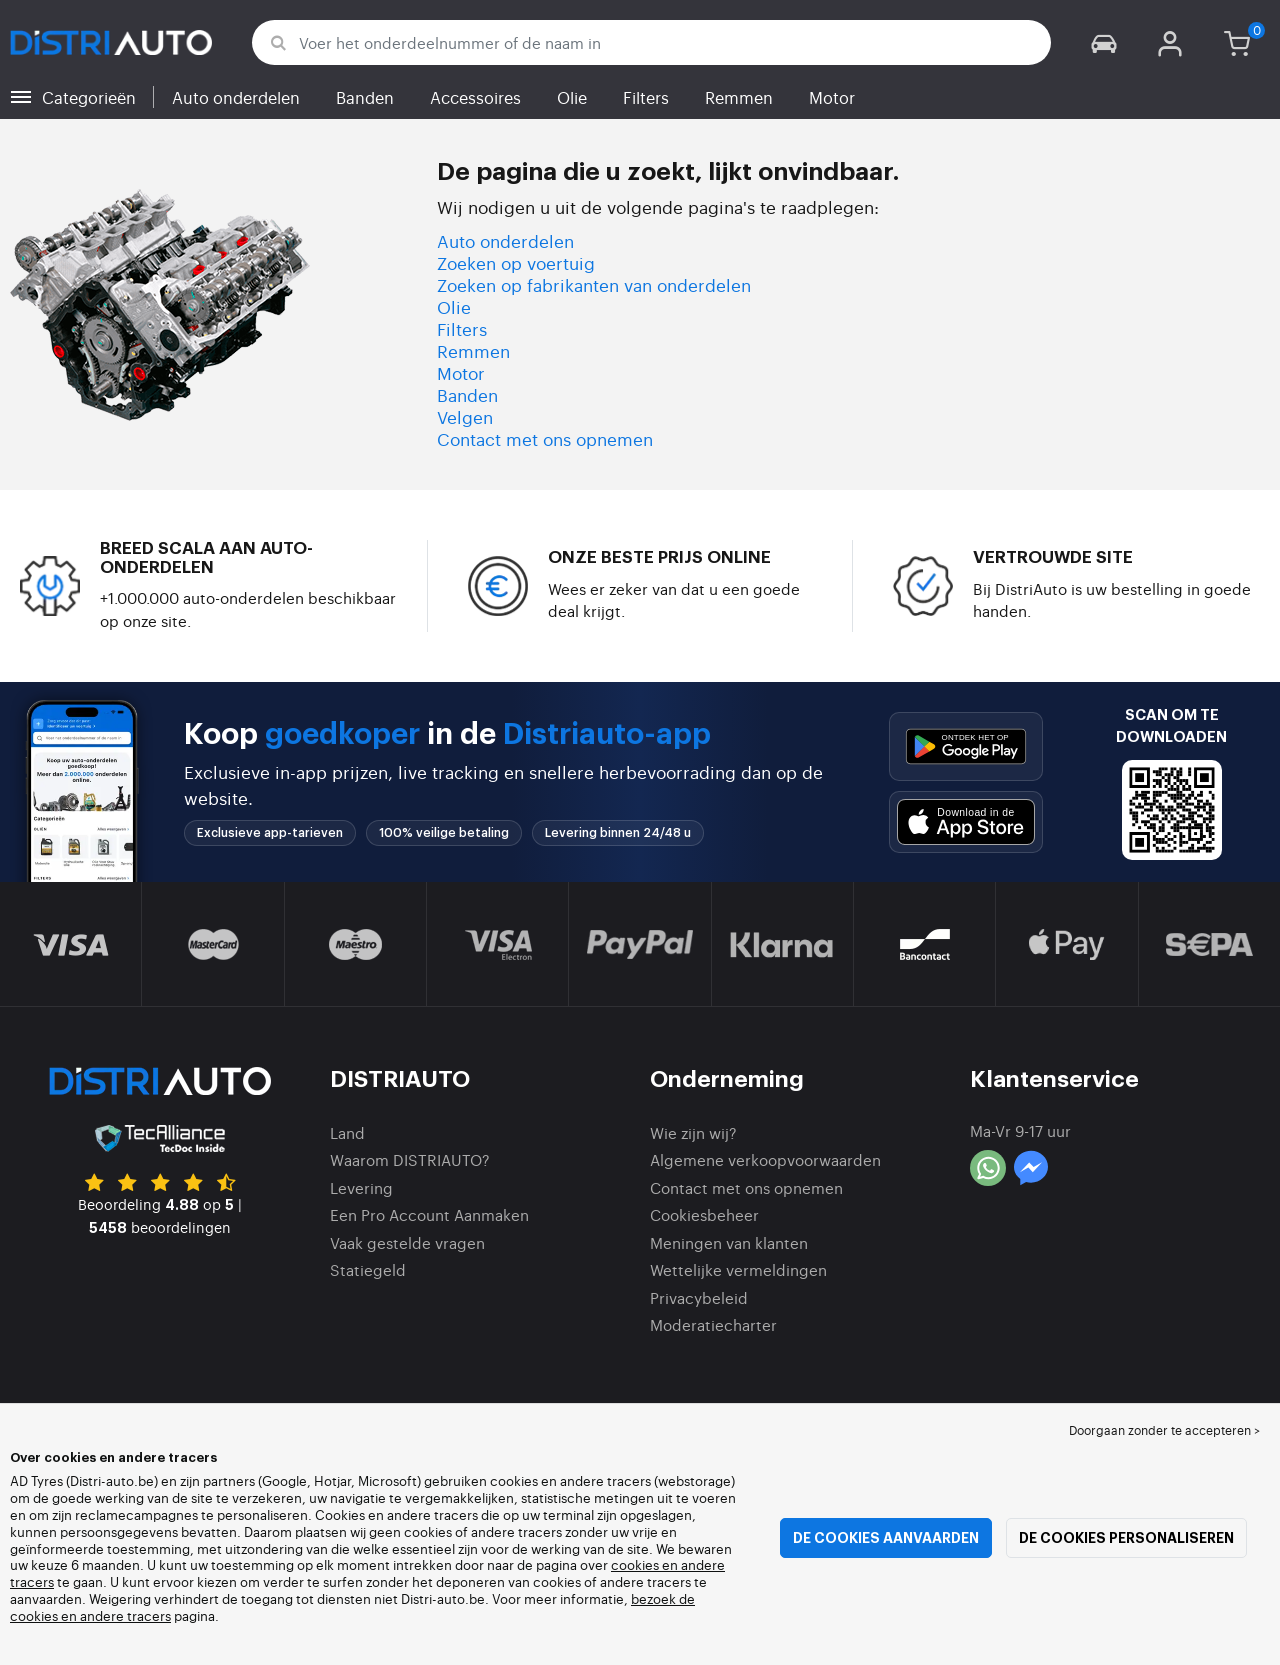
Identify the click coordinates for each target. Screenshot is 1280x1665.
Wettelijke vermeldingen (738, 1269)
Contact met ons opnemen (545, 438)
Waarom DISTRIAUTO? (410, 1159)
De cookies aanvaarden (886, 1538)
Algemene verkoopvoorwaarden (765, 1159)
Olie (572, 97)
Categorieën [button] (89, 97)
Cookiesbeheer (704, 1214)
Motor (832, 97)
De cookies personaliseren (1126, 1538)
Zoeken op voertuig (516, 262)
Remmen (739, 97)
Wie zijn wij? (693, 1132)
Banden (365, 97)
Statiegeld (368, 1269)
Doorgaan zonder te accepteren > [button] (1164, 1430)
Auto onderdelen (236, 97)
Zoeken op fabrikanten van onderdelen (594, 284)
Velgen (465, 416)
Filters (646, 97)
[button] (1104, 42)
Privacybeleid (699, 1297)
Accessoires (475, 97)
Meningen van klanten (729, 1242)
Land (347, 1132)
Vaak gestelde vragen (407, 1242)
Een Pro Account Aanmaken (429, 1214)
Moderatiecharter (713, 1324)
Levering (361, 1187)
